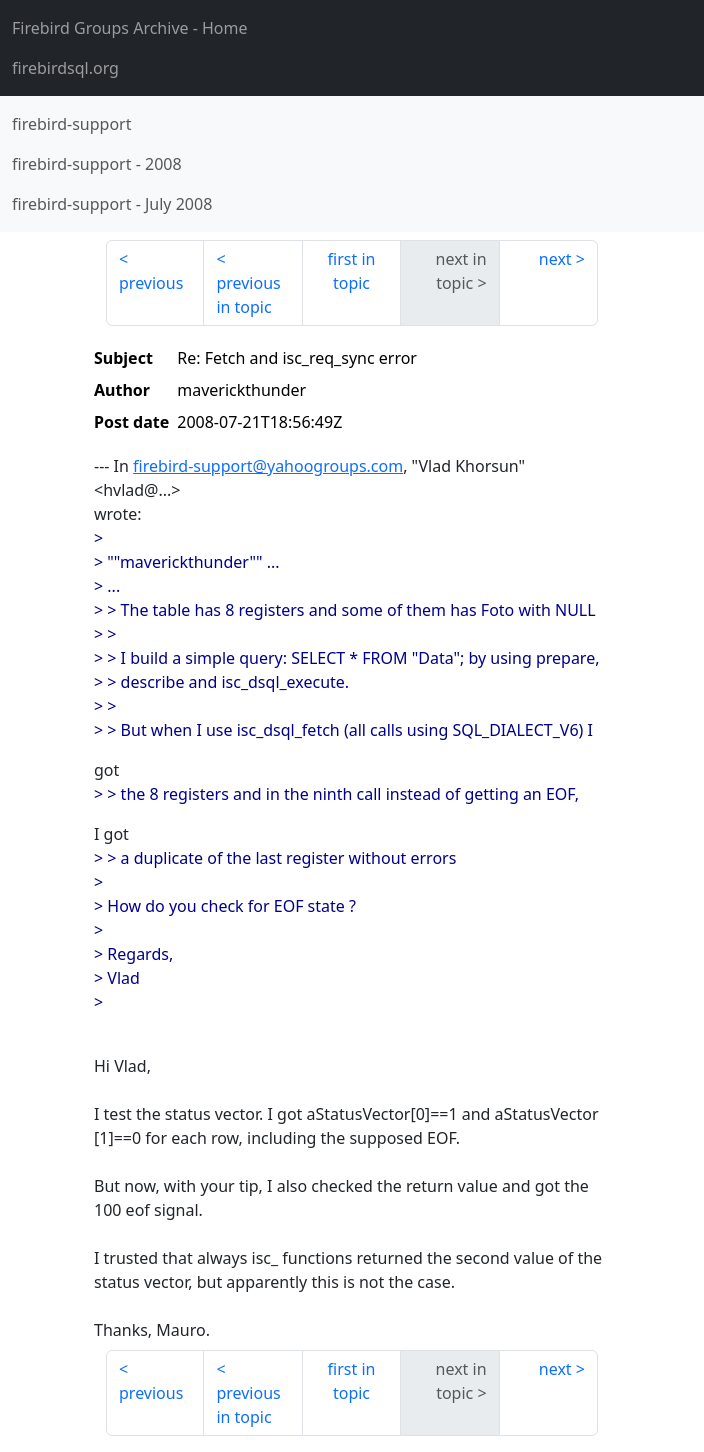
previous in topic (248, 295)
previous (151, 283)
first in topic (352, 271)
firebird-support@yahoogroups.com (268, 466)
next (555, 259)
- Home (130, 28)
